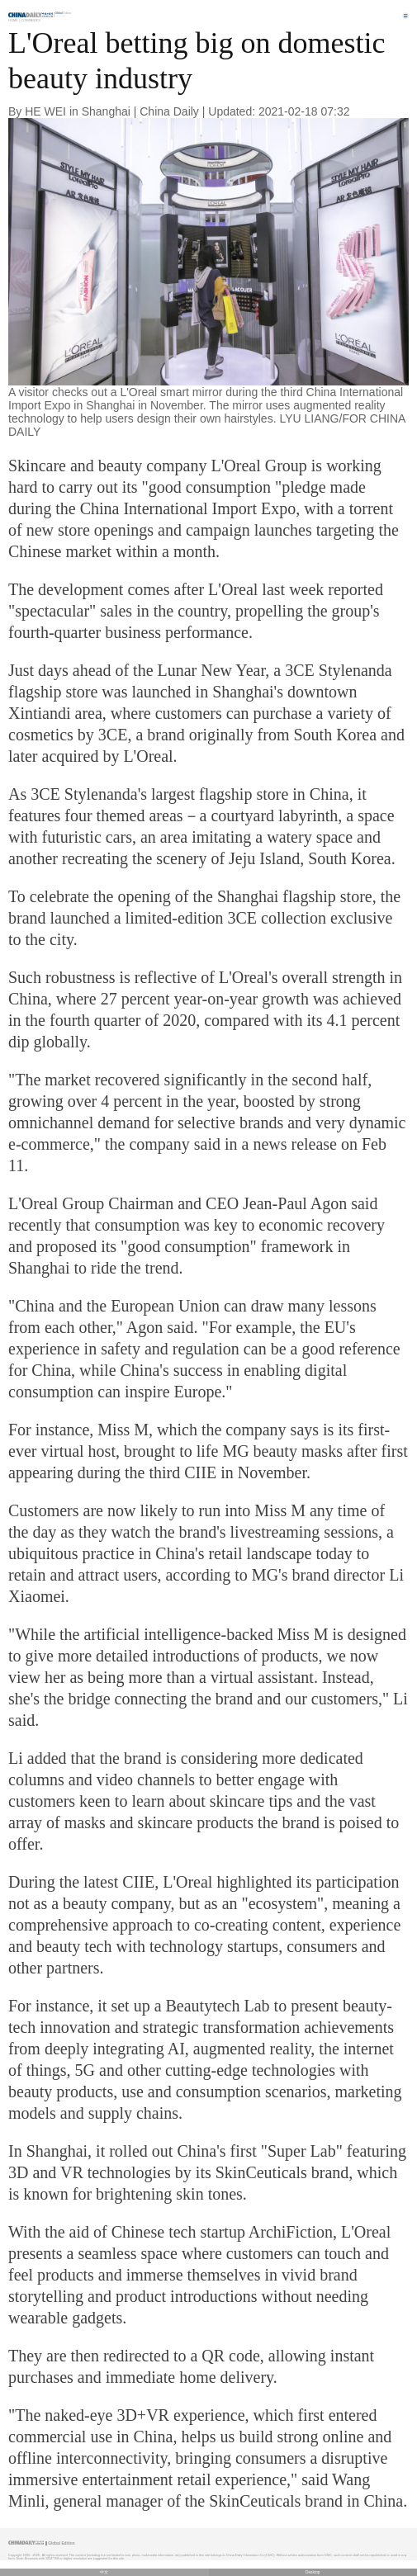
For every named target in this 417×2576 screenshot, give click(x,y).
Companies (30, 20)
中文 (104, 2572)
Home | (14, 20)
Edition (63, 13)
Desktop (313, 2572)
